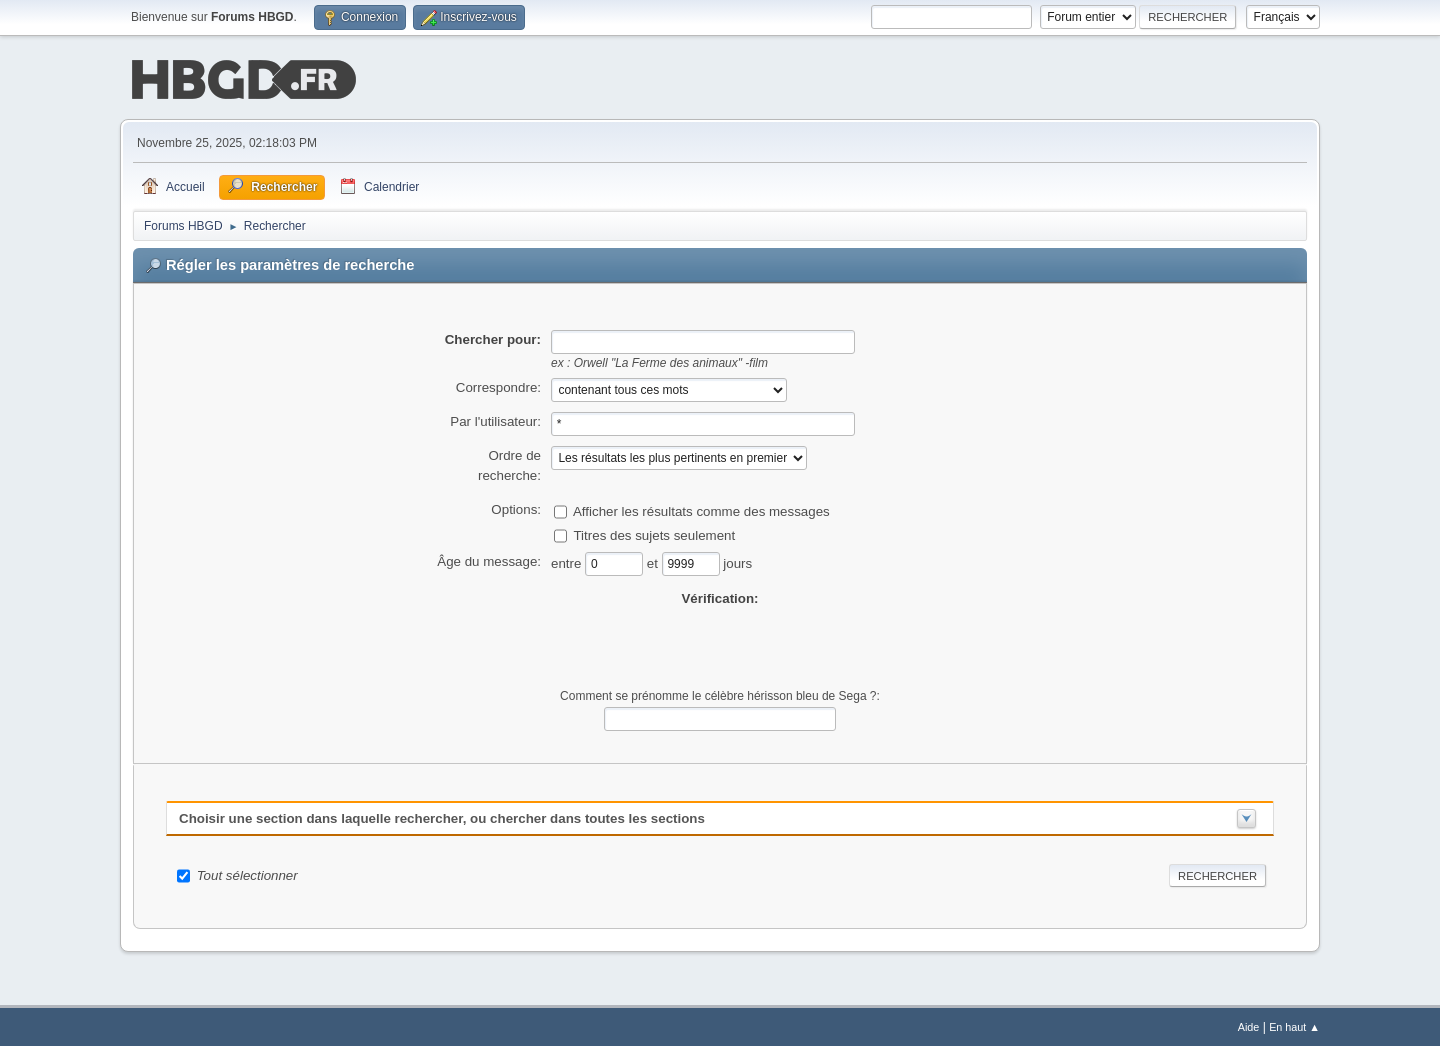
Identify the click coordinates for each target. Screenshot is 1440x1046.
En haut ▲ (1294, 1025)
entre (568, 560)
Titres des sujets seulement (654, 532)
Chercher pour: (493, 337)
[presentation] (720, 646)
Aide (1249, 1025)
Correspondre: (498, 385)
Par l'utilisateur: (495, 419)
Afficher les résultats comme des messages (701, 508)
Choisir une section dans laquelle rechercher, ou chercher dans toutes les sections (442, 816)
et (654, 560)
